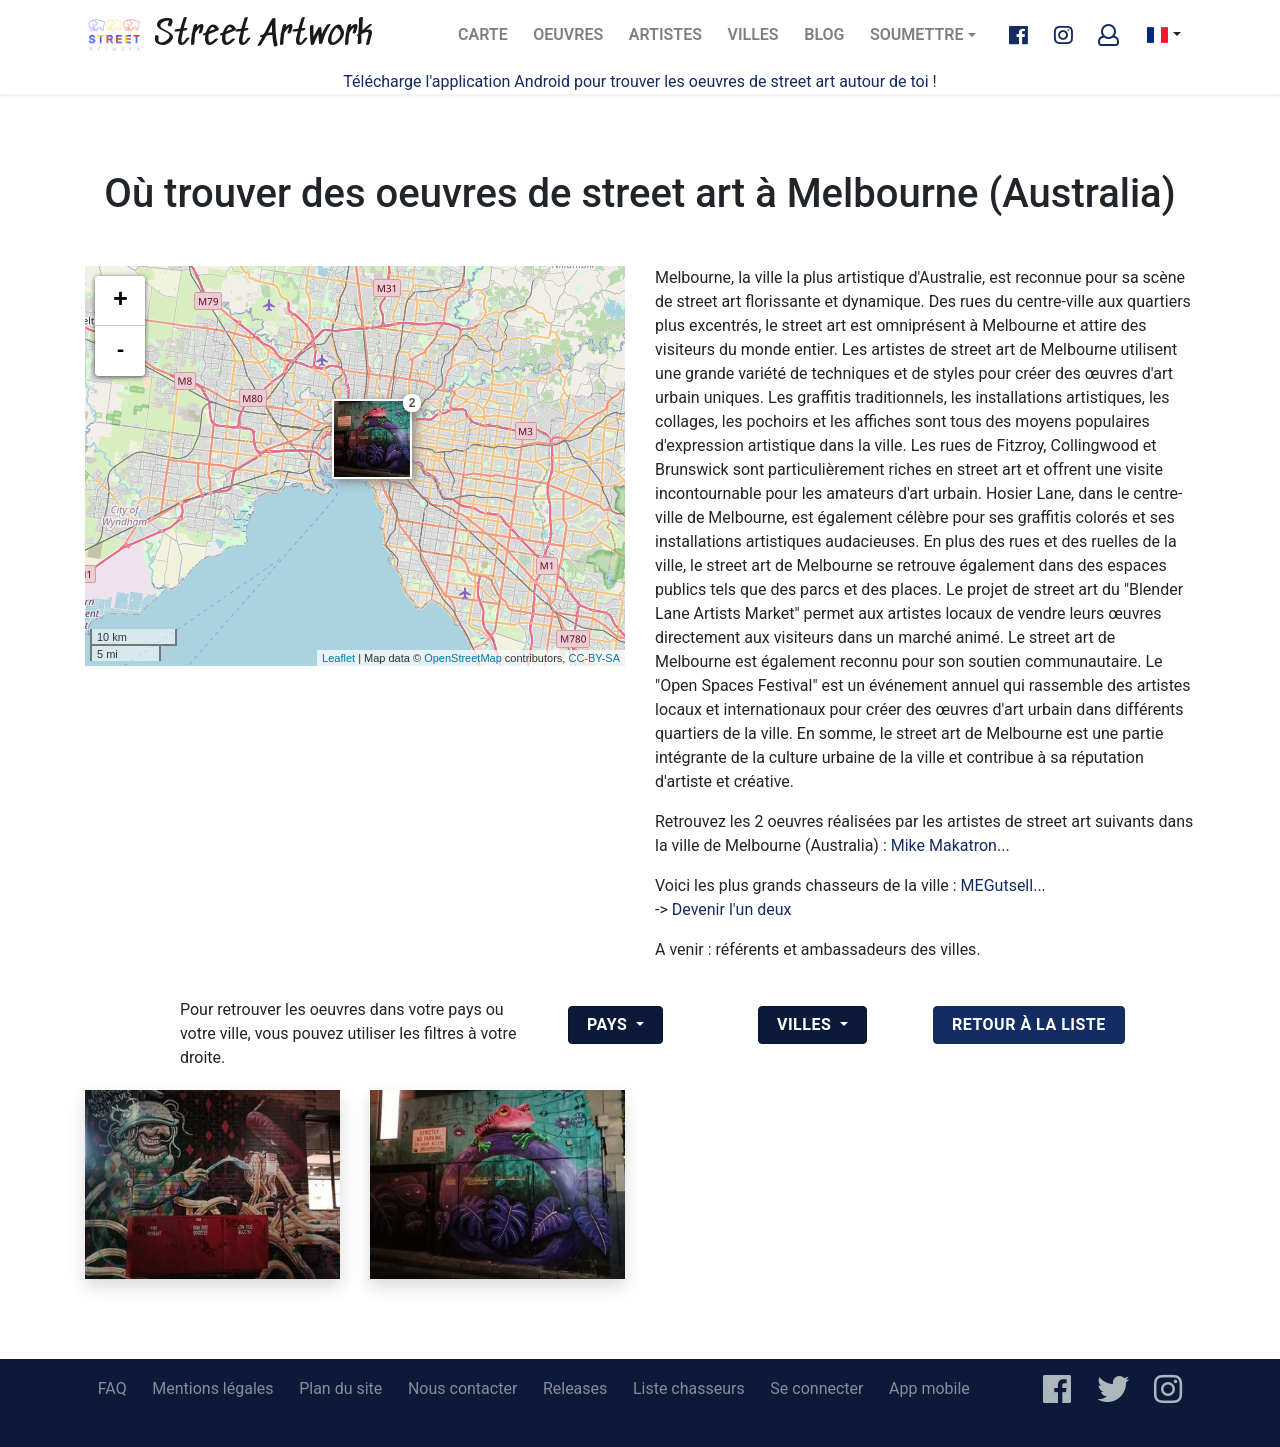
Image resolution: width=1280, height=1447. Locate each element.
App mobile (929, 1388)
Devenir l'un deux (732, 909)
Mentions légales (212, 1388)
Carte (488, 40)
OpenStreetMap (463, 658)
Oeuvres (573, 40)
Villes (759, 40)
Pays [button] (609, 1024)
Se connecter (816, 1388)
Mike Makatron (944, 845)
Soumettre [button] (916, 34)
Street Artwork (229, 35)
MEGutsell (997, 885)
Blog (830, 40)
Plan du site (340, 1388)
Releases (575, 1388)
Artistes (669, 40)
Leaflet (338, 658)
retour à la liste (1029, 1024)
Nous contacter (462, 1388)
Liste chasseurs (689, 1388)
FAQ (112, 1388)
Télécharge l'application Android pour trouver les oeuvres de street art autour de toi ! (639, 81)
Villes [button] (806, 1024)
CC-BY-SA (594, 658)
